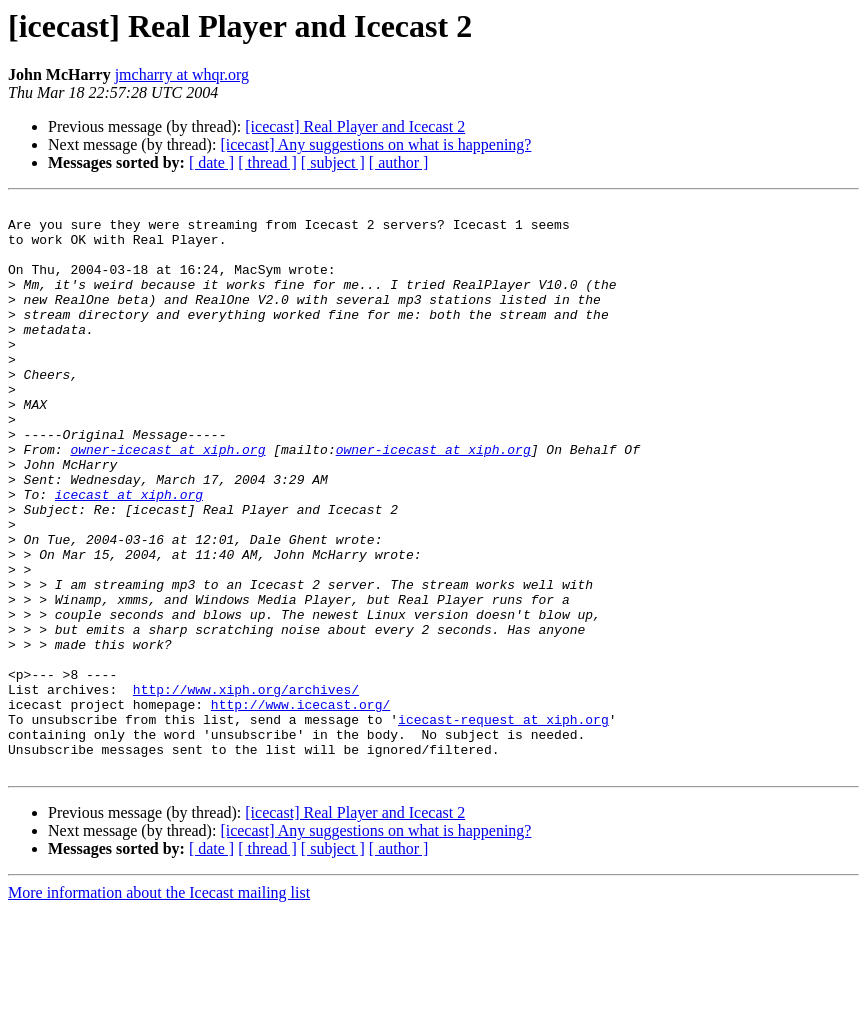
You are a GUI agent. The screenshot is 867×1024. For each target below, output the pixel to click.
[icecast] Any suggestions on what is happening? (375, 144)
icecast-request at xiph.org (503, 824)
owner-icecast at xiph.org (167, 500)
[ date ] (211, 162)
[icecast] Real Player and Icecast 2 (355, 126)
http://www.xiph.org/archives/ (246, 788)
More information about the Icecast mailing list (159, 1006)
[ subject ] (333, 162)
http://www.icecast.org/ (300, 806)
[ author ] (399, 162)
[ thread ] (267, 162)
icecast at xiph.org (129, 554)
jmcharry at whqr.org (182, 74)
